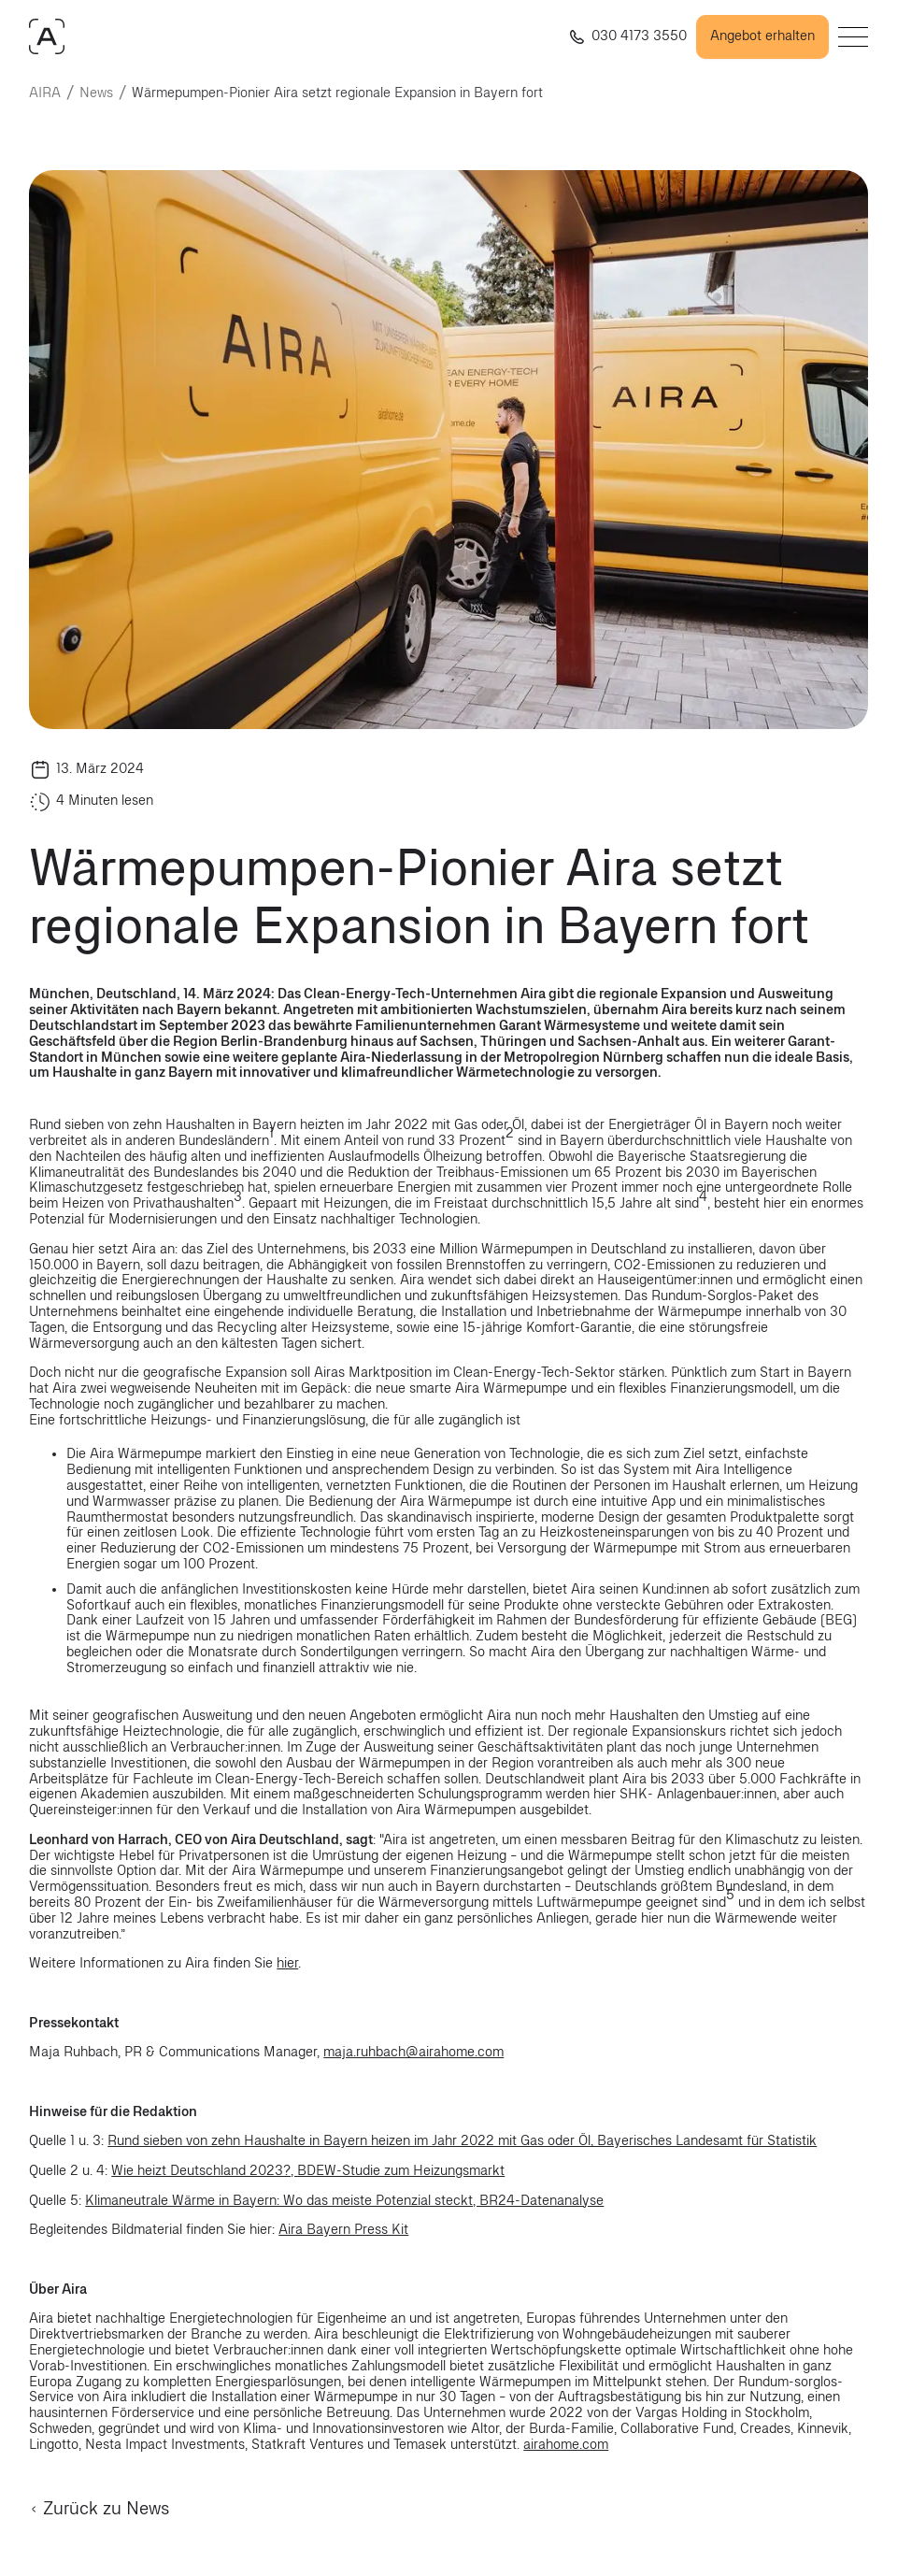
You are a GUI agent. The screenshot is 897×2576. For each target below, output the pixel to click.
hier (287, 1963)
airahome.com (565, 2445)
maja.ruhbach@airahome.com (413, 2052)
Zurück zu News (99, 2509)
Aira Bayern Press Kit (343, 2230)
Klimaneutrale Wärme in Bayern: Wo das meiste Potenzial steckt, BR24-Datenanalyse (344, 2201)
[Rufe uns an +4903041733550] (624, 36)
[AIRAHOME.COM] (46, 36)
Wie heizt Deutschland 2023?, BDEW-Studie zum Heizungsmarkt (308, 2171)
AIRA (45, 93)
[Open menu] (853, 37)
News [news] (96, 93)
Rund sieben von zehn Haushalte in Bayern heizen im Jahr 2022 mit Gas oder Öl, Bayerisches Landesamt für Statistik (462, 2141)
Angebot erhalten (762, 36)
